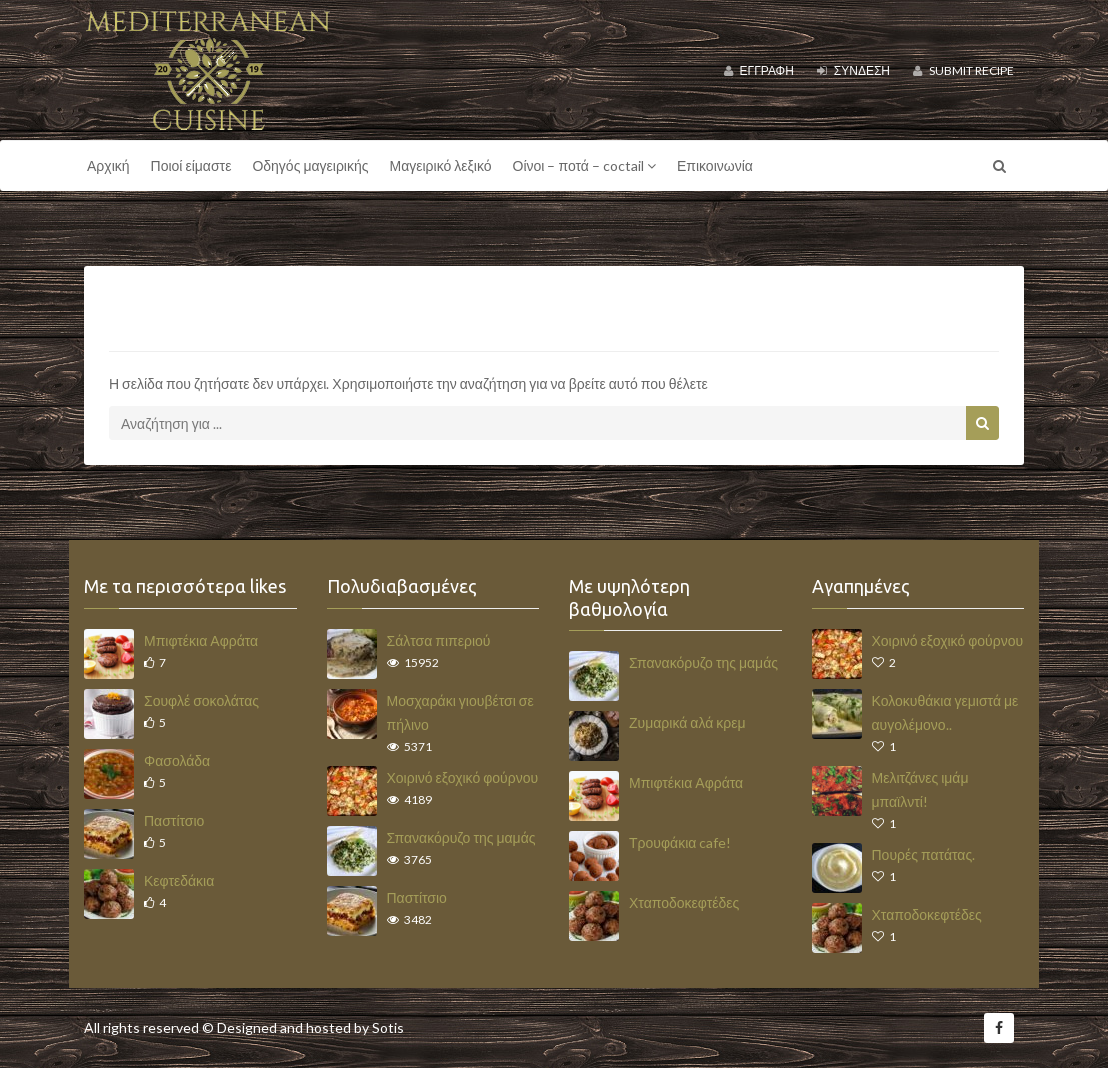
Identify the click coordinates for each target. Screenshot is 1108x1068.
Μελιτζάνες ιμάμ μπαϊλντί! (920, 789)
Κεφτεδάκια (179, 880)
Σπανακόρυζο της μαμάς (461, 837)
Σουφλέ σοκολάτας (201, 700)
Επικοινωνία (715, 165)
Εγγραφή (759, 70)
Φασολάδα (177, 760)
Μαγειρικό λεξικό (441, 165)
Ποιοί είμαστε (191, 165)
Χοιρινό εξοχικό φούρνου (463, 777)
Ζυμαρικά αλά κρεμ (687, 722)
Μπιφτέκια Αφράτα (201, 640)
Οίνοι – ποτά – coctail (584, 165)
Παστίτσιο (174, 820)
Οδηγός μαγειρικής (310, 165)
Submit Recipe (963, 70)
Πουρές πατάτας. (924, 854)
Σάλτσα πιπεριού (439, 640)
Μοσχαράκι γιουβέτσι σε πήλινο (460, 712)
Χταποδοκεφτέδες (684, 902)
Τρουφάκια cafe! (680, 842)
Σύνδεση (853, 70)
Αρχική (108, 165)
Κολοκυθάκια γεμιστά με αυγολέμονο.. (945, 712)
